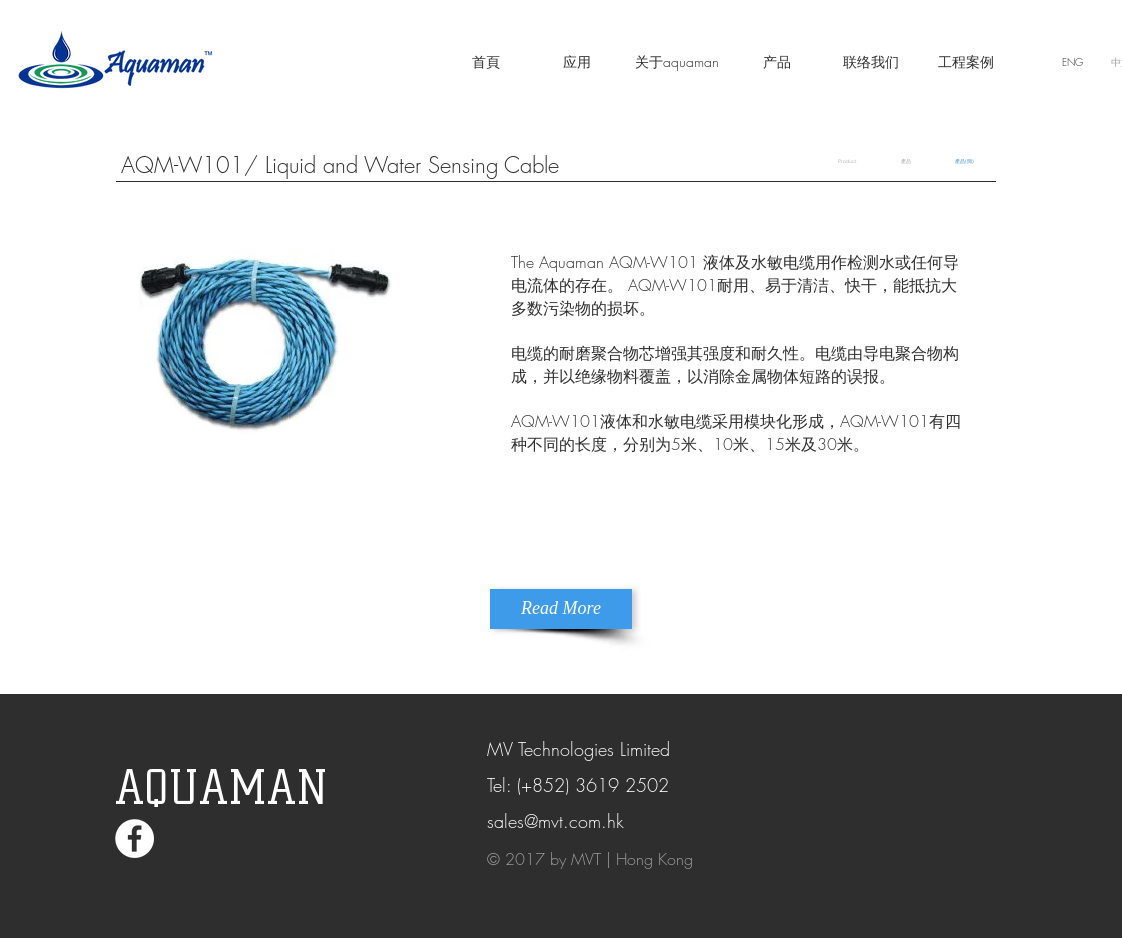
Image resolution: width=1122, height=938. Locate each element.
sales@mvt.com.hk (555, 821)
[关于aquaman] (677, 62)
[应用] (577, 62)
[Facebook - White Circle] (134, 838)
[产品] (777, 62)
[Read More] (561, 609)
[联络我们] (871, 62)
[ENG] (1072, 62)
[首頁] (486, 62)
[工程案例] (966, 62)
